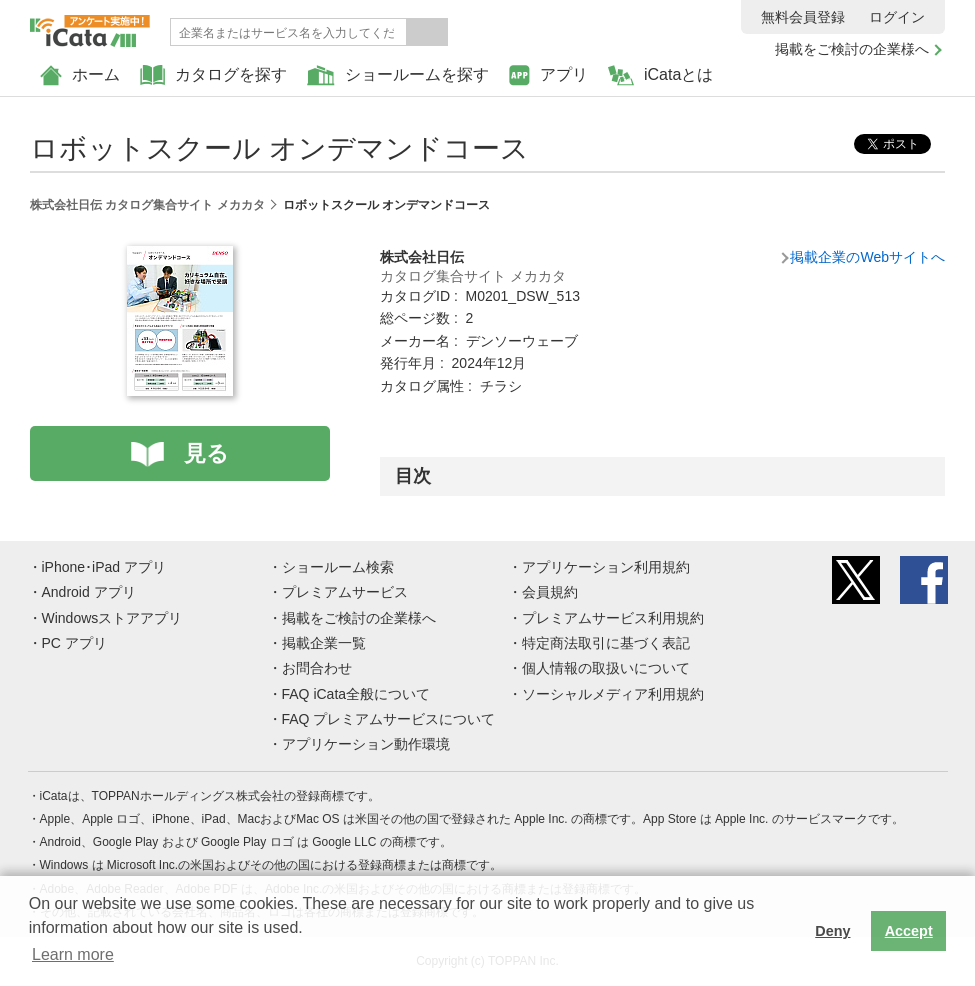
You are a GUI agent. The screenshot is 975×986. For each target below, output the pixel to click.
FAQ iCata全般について (356, 694)
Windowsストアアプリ (112, 618)
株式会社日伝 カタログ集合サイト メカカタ (147, 205)
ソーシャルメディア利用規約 (613, 694)
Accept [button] (909, 931)
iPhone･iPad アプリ (104, 567)
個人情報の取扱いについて (606, 668)
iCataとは (660, 75)
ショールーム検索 (338, 567)
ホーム (80, 75)
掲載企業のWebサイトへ (867, 257)
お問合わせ (317, 668)
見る (206, 453)
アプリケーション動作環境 (366, 744)
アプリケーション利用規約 (606, 567)
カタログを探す (213, 75)
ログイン (897, 17)
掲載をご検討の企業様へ (852, 49)
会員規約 (550, 592)
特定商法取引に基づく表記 (606, 643)
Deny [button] (832, 931)
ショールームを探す (398, 75)
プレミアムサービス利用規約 (613, 618)
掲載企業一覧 (324, 643)
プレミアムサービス (345, 592)
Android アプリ (89, 592)
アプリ (548, 75)
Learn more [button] (73, 954)
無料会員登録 (803, 17)
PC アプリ (74, 643)
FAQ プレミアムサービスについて (389, 719)
